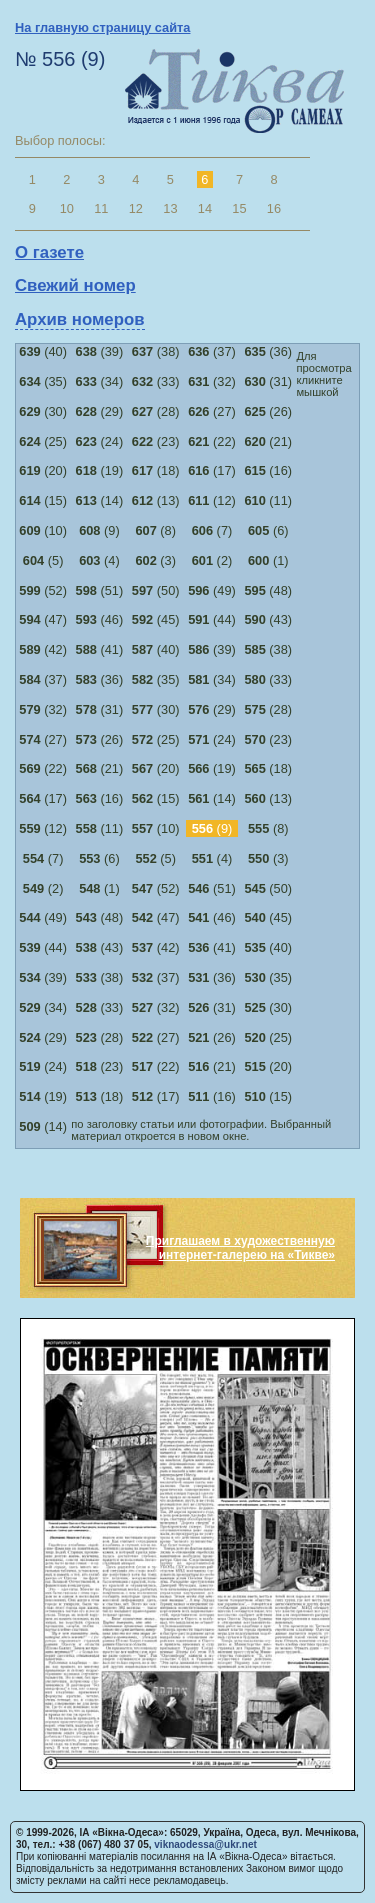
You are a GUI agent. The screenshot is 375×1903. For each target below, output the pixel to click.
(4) (99, 560)
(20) (43, 470)
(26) (268, 411)
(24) (100, 441)
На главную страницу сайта (102, 27)
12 (136, 208)
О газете (49, 252)
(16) (268, 470)
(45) (156, 619)
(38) (156, 351)
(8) (155, 530)
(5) (43, 560)
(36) (268, 351)
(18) (156, 470)
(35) (43, 381)
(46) (100, 619)
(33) (156, 381)
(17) (212, 470)
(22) (212, 441)
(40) (43, 351)
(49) (212, 590)
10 (67, 208)
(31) (268, 381)
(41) (100, 649)
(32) (212, 381)
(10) (43, 530)
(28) (156, 411)
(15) (43, 500)
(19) (100, 470)
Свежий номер (75, 285)
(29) (100, 411)
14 (205, 208)
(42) (43, 649)
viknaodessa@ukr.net (205, 1844)
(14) (100, 500)
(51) (100, 590)
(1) (268, 560)
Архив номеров (80, 319)
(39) (100, 351)
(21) (268, 441)
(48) (268, 590)
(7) (212, 530)
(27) (212, 411)
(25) (43, 441)
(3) (155, 560)
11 (101, 208)
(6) (268, 530)
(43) (268, 619)
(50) (156, 590)
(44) (212, 619)
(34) (100, 381)
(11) (268, 500)
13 (170, 208)
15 (239, 208)
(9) (99, 530)
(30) (43, 411)
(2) (212, 560)
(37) (212, 351)
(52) (43, 590)
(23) (156, 441)
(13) (156, 500)
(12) (212, 500)
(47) (43, 619)
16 (274, 208)
